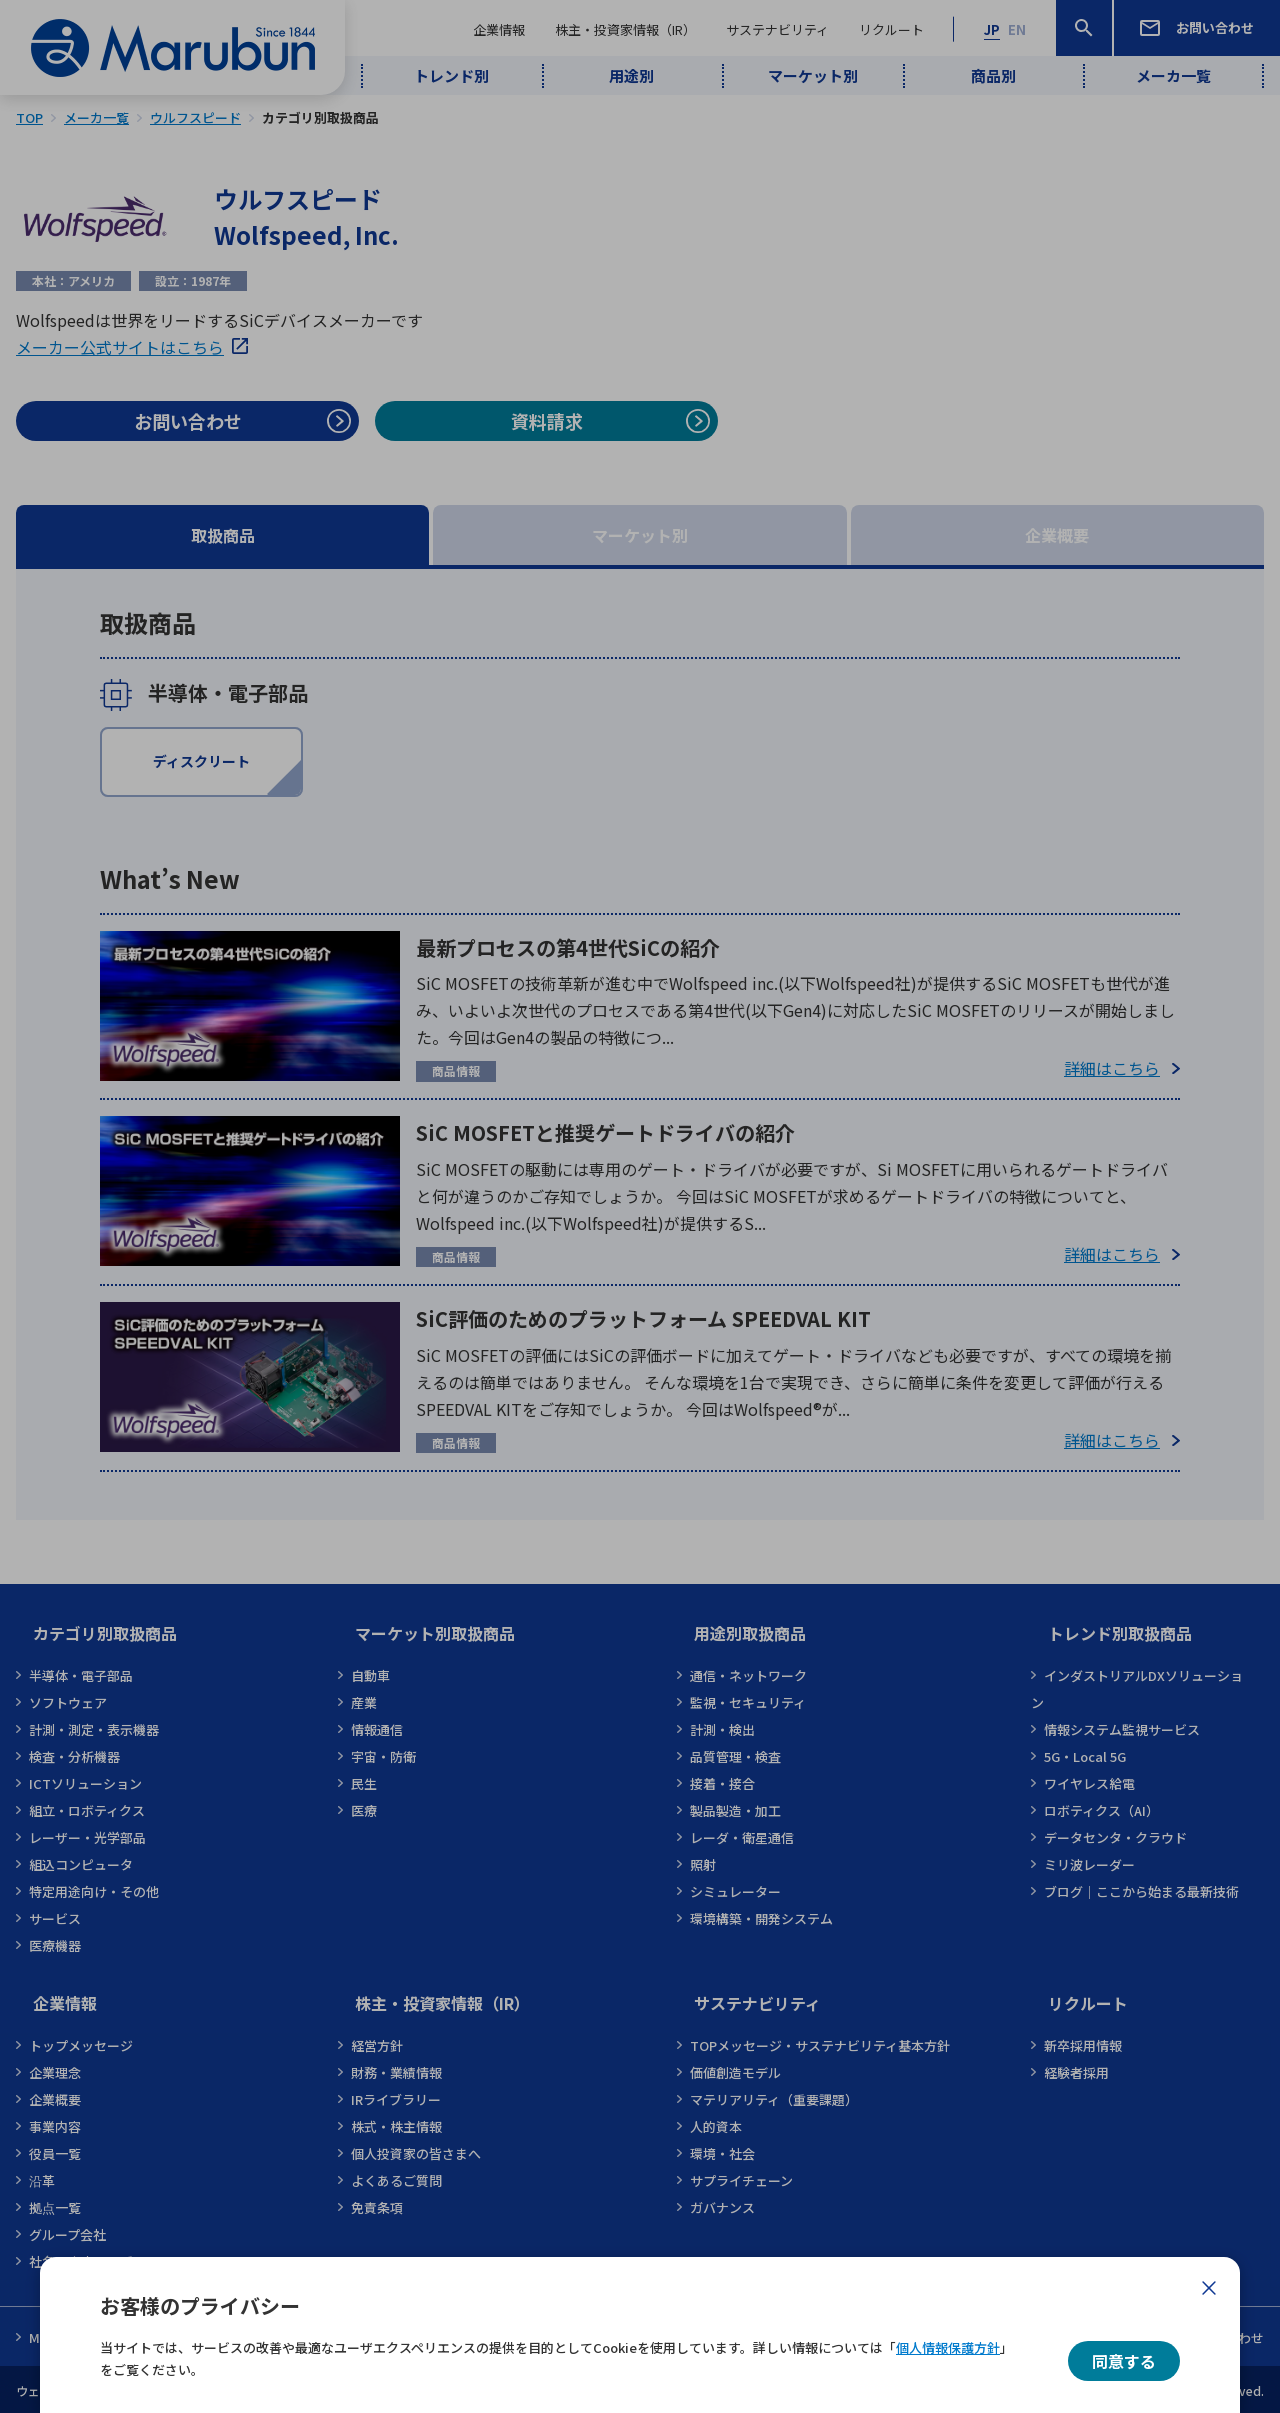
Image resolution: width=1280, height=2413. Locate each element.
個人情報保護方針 (948, 2347)
